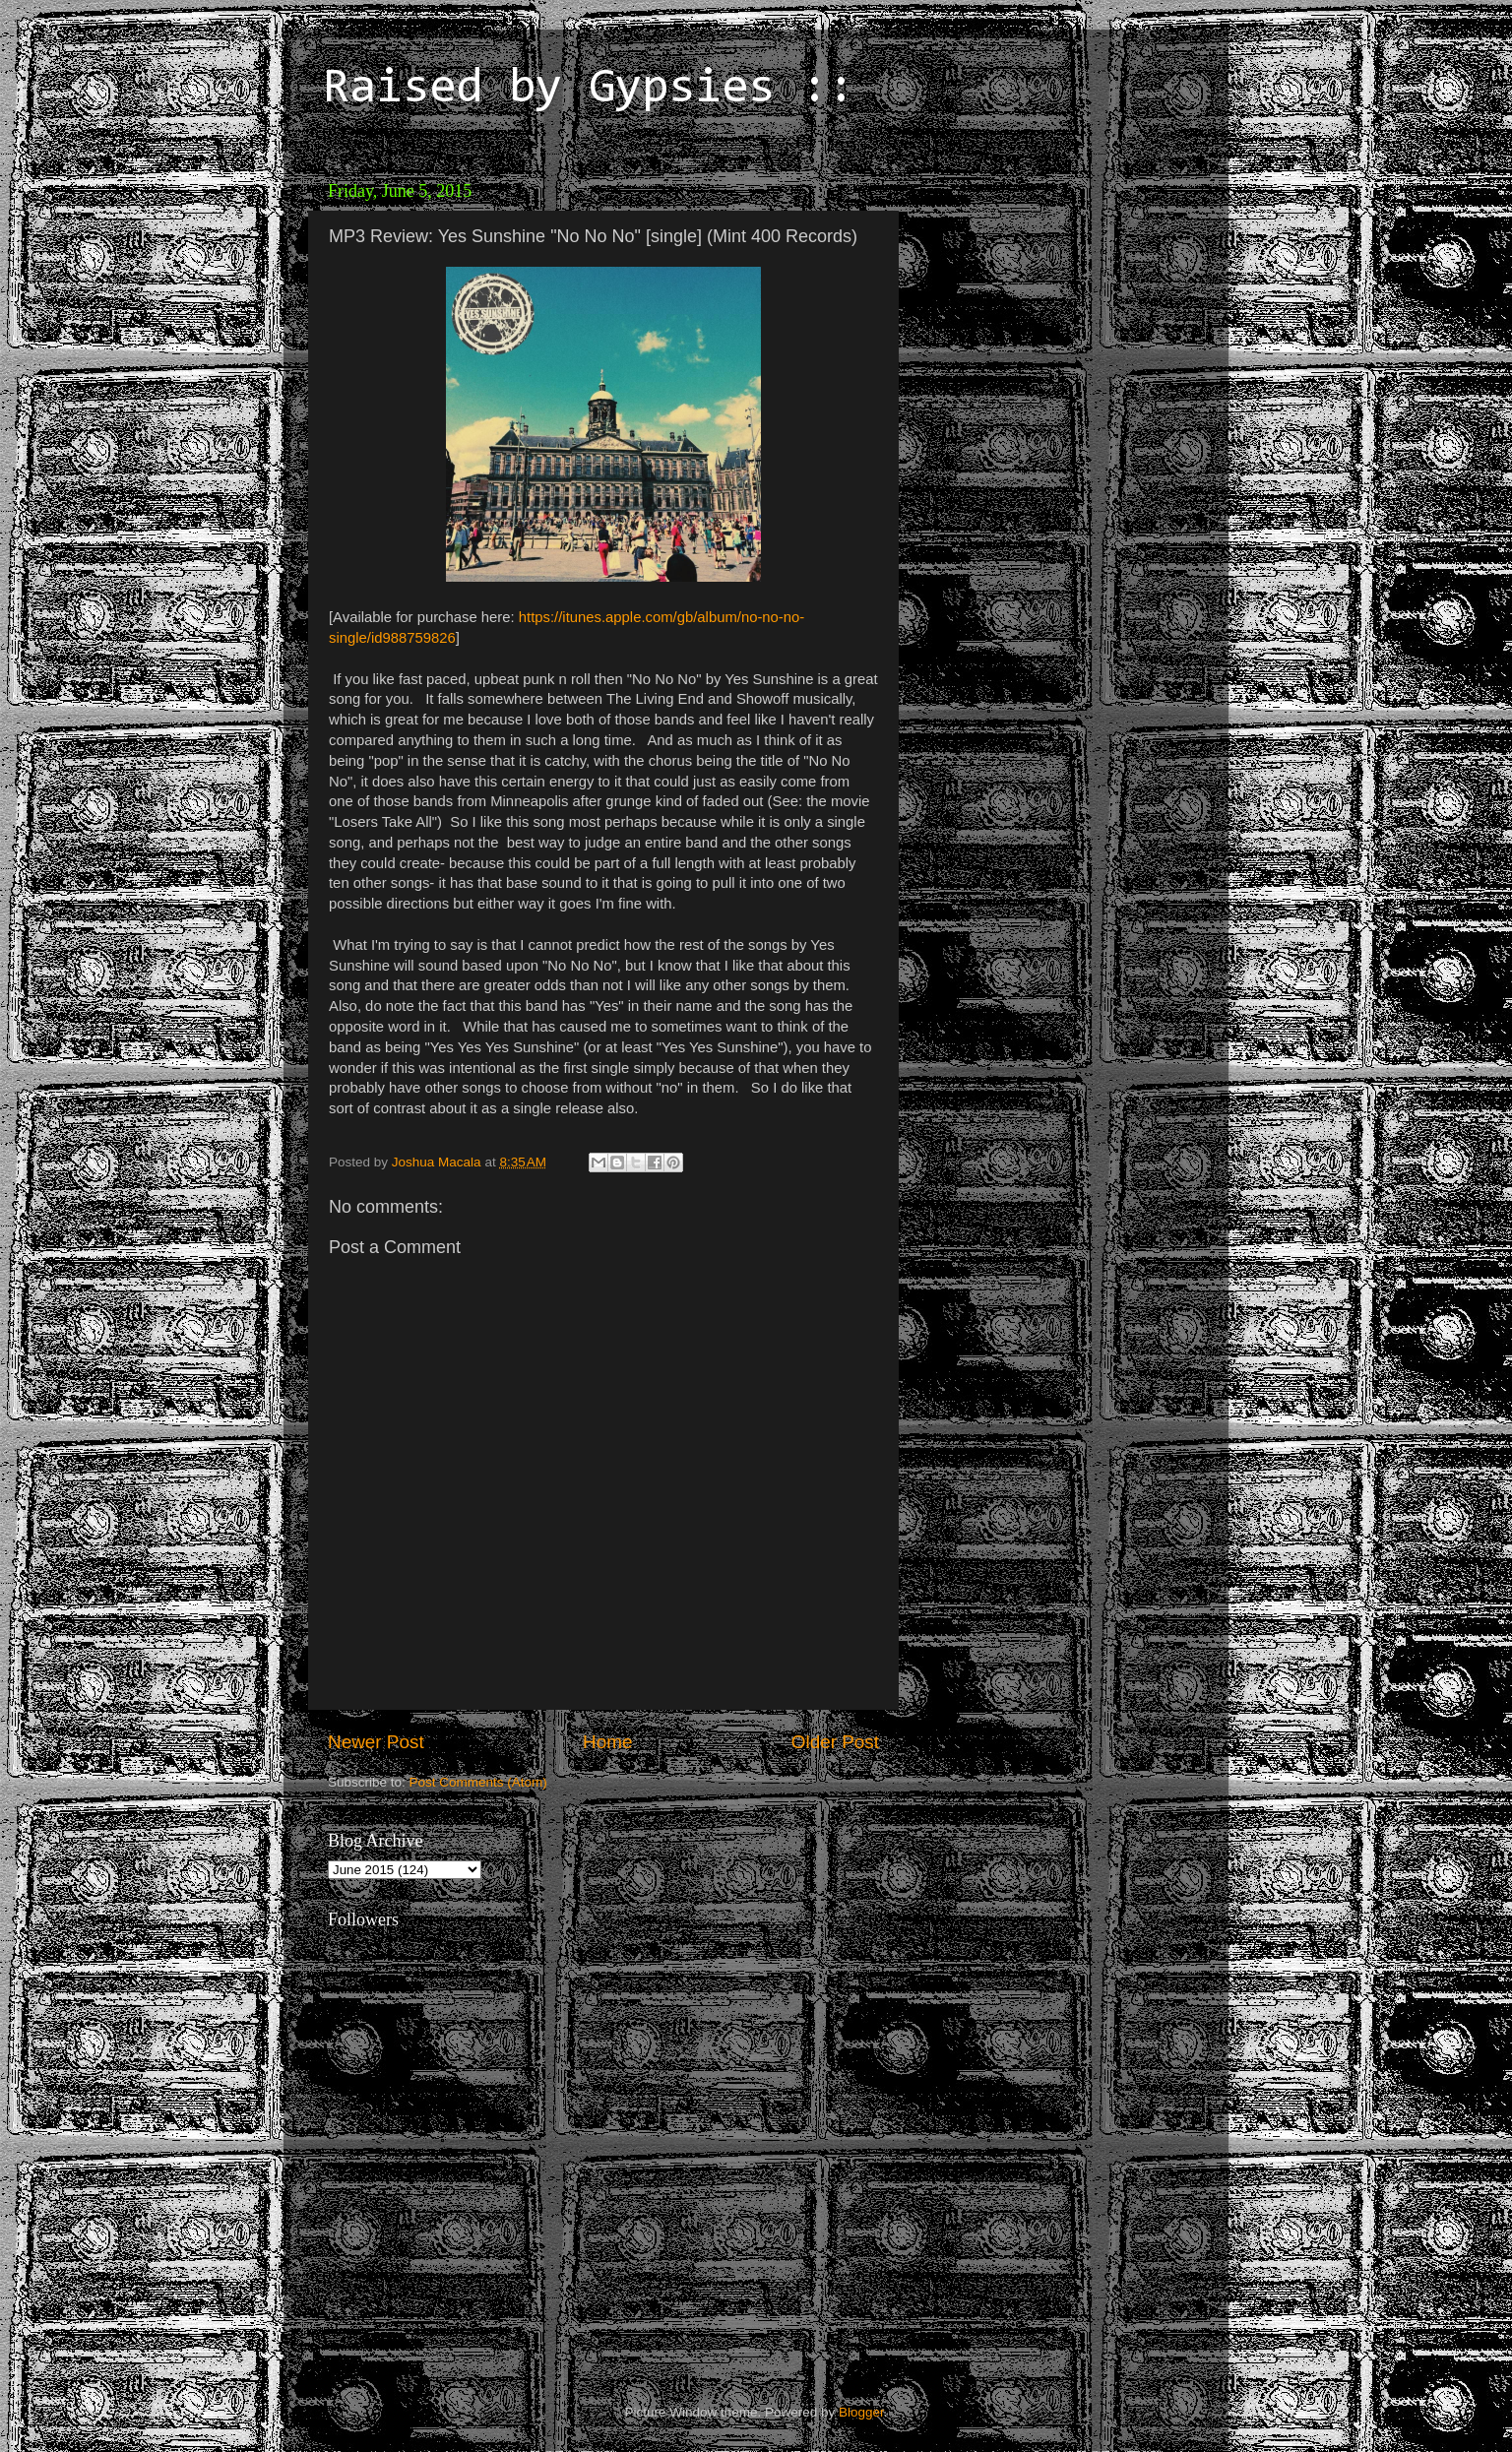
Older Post (835, 1741)
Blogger (861, 2412)
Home (607, 1741)
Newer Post (376, 1741)
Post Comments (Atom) (478, 1782)
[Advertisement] (1046, 295)
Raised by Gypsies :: (588, 89)
